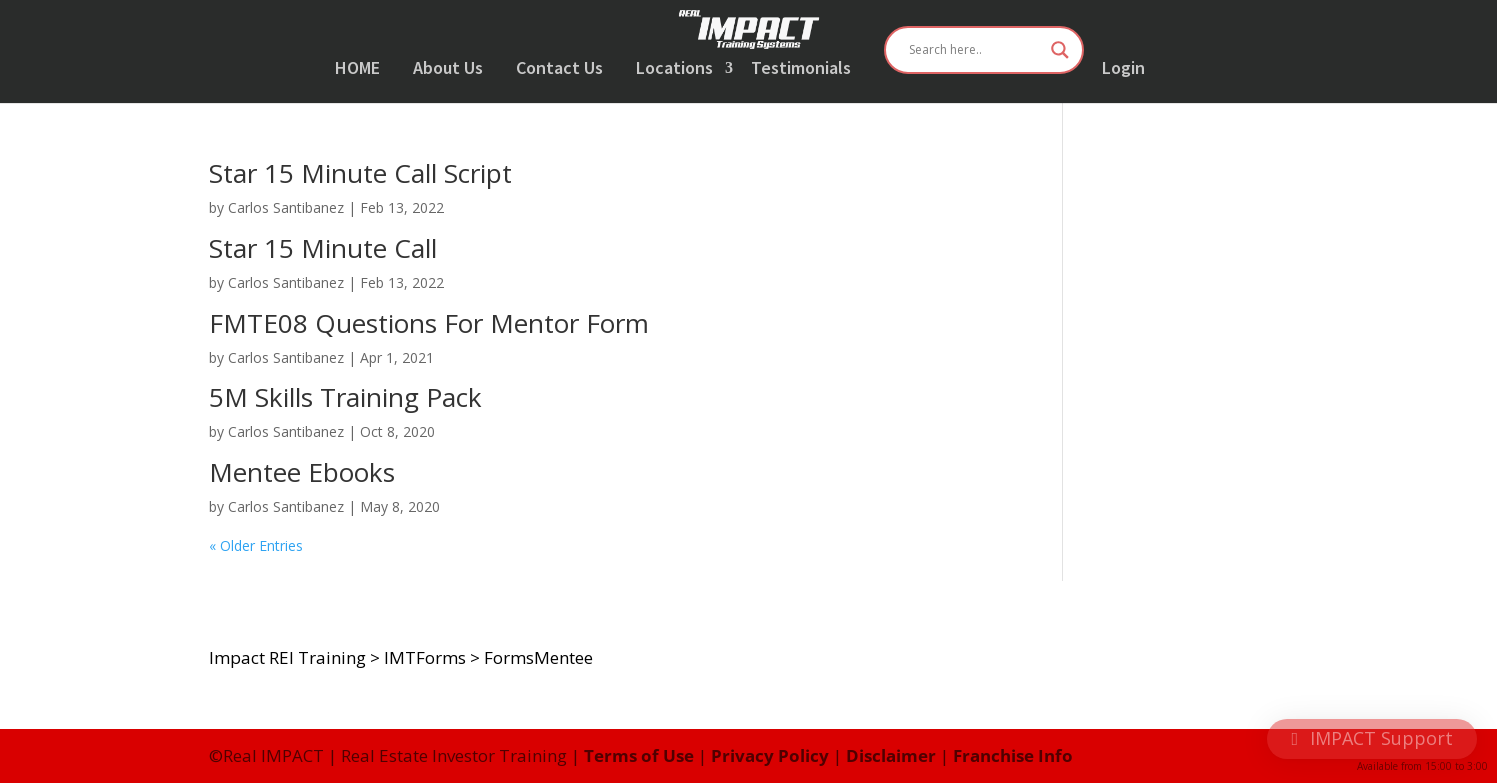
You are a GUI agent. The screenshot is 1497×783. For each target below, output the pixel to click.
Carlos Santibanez (286, 207)
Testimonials (801, 69)
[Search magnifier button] (1060, 50)
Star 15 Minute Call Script (360, 173)
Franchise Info (1013, 755)
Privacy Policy (770, 755)
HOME (357, 69)
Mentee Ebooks (302, 472)
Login (1123, 69)
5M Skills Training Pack (345, 397)
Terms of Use (639, 755)
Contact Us (559, 69)
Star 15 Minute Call (323, 248)
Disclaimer (891, 755)
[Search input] (975, 50)
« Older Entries (256, 545)
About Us (448, 69)
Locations (674, 69)
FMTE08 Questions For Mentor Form (429, 323)
